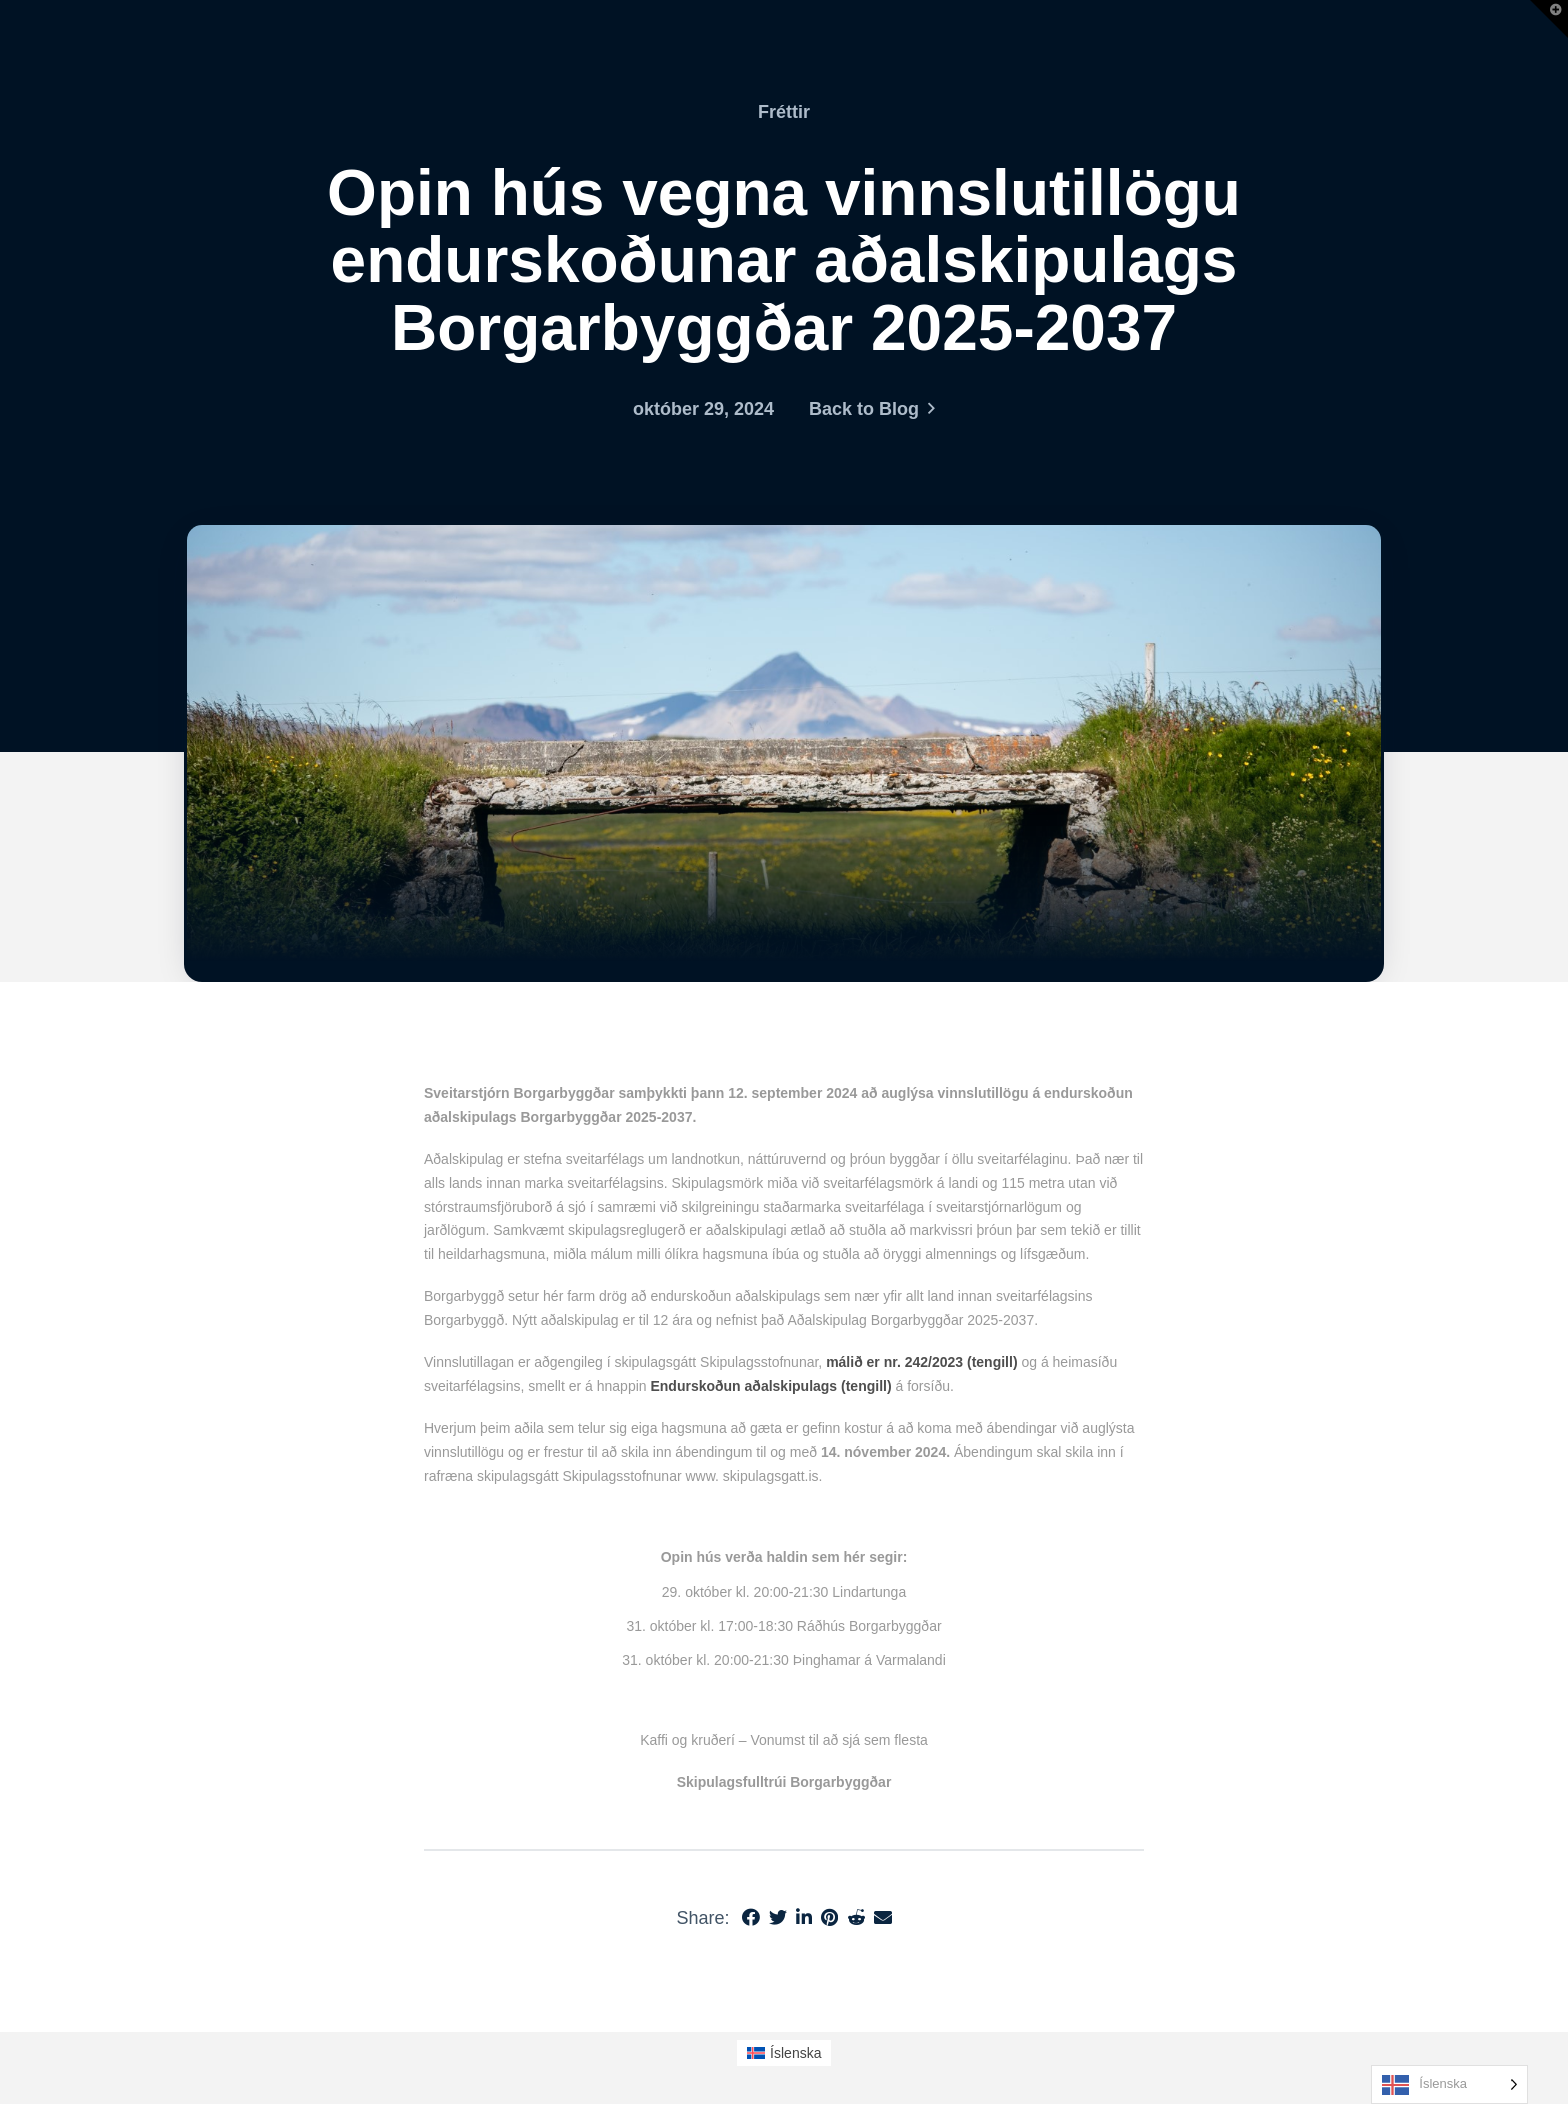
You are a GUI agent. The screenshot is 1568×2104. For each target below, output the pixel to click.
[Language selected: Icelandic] (1449, 2084)
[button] (1549, 19)
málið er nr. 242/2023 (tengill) (921, 1362)
